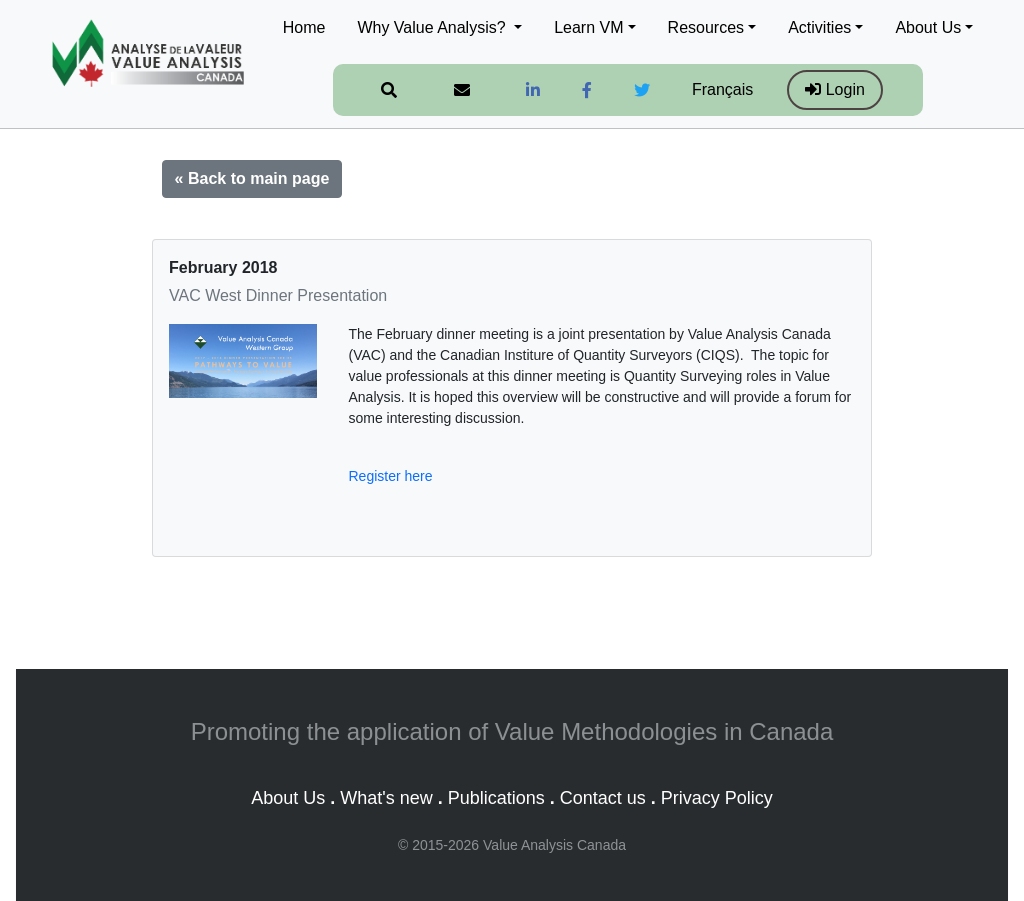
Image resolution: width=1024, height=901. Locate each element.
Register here (391, 476)
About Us (288, 798)
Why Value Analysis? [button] (433, 27)
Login (835, 89)
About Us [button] (928, 27)
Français (722, 89)
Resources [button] (706, 27)
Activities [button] (819, 27)
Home (304, 27)
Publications (496, 798)
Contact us (603, 798)
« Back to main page (252, 178)
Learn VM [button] (588, 27)
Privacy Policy (717, 798)
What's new (386, 798)
